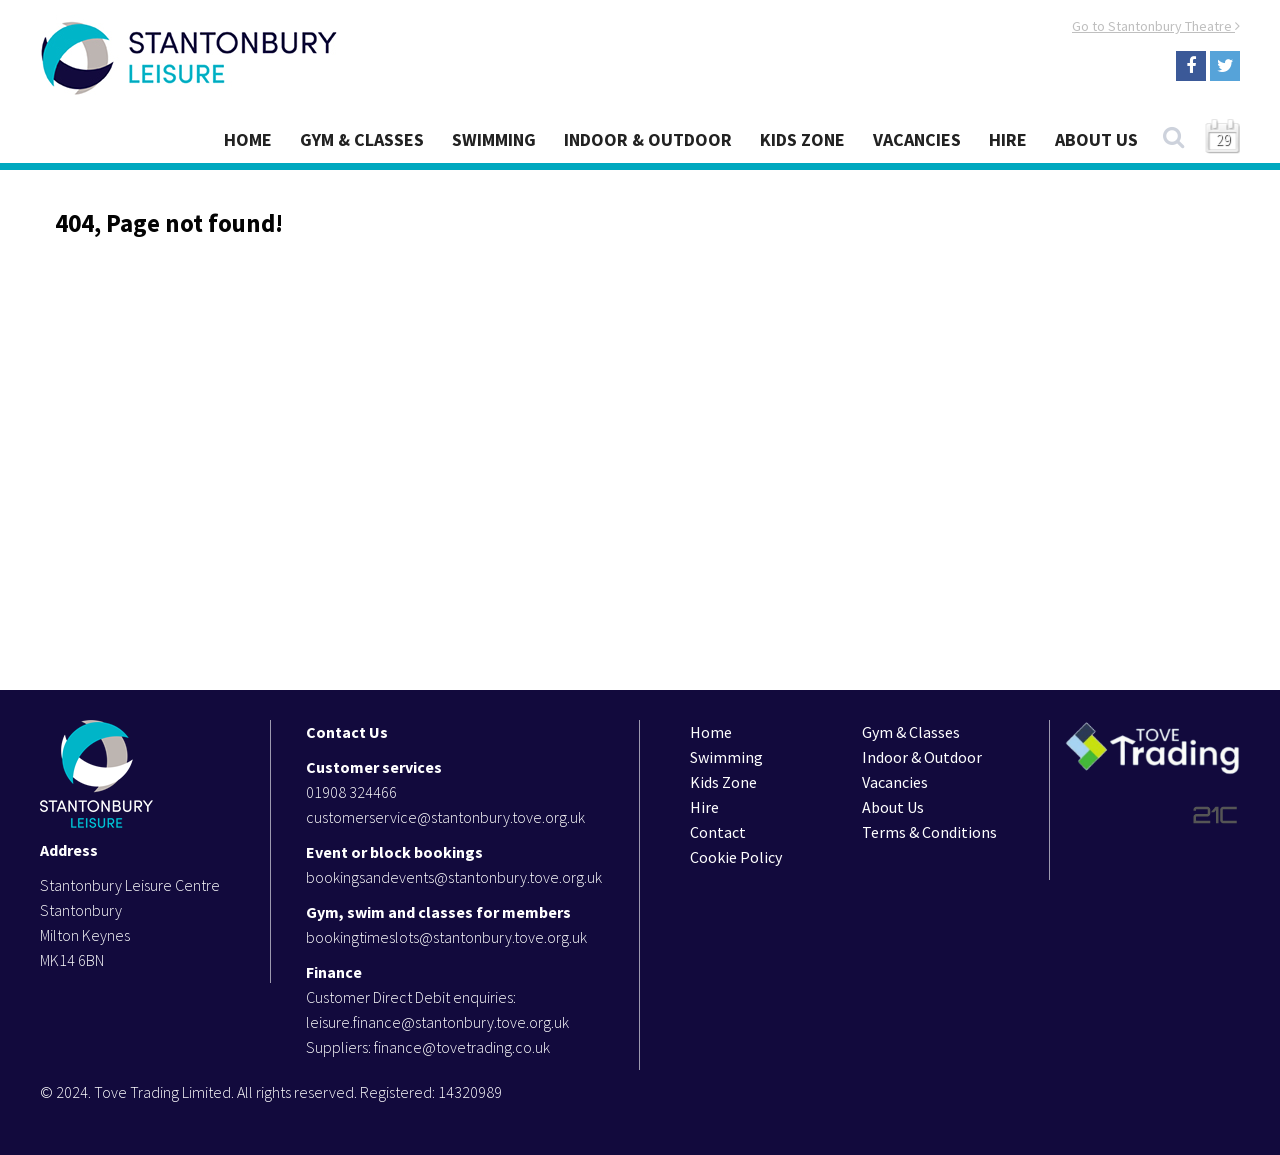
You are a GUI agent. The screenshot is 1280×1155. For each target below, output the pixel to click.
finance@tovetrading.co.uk (462, 1047)
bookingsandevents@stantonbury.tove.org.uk (454, 877)
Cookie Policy (736, 857)
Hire (1008, 139)
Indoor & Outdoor (648, 139)
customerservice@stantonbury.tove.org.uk (445, 817)
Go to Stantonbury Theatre (1156, 26)
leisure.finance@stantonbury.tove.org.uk (437, 1022)
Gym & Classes (362, 139)
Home (248, 139)
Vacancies (917, 139)
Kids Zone (802, 139)
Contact (718, 832)
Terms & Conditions (929, 832)
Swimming (494, 139)
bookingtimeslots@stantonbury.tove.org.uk (446, 937)
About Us (1096, 139)
